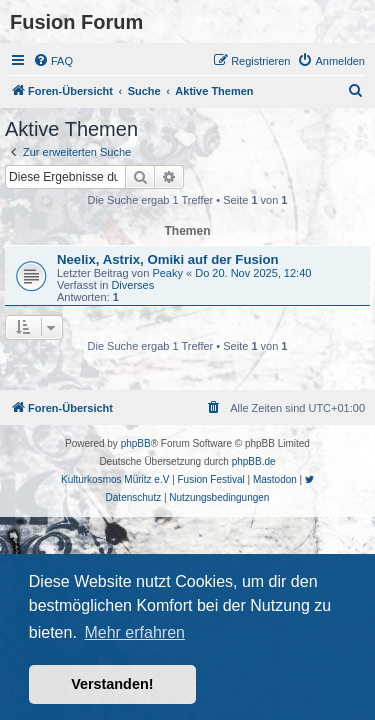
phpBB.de (254, 461)
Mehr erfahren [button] (134, 632)
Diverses (132, 285)
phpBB (136, 443)
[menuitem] (53, 61)
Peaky (167, 273)
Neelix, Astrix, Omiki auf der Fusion (168, 259)
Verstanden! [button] (112, 684)
